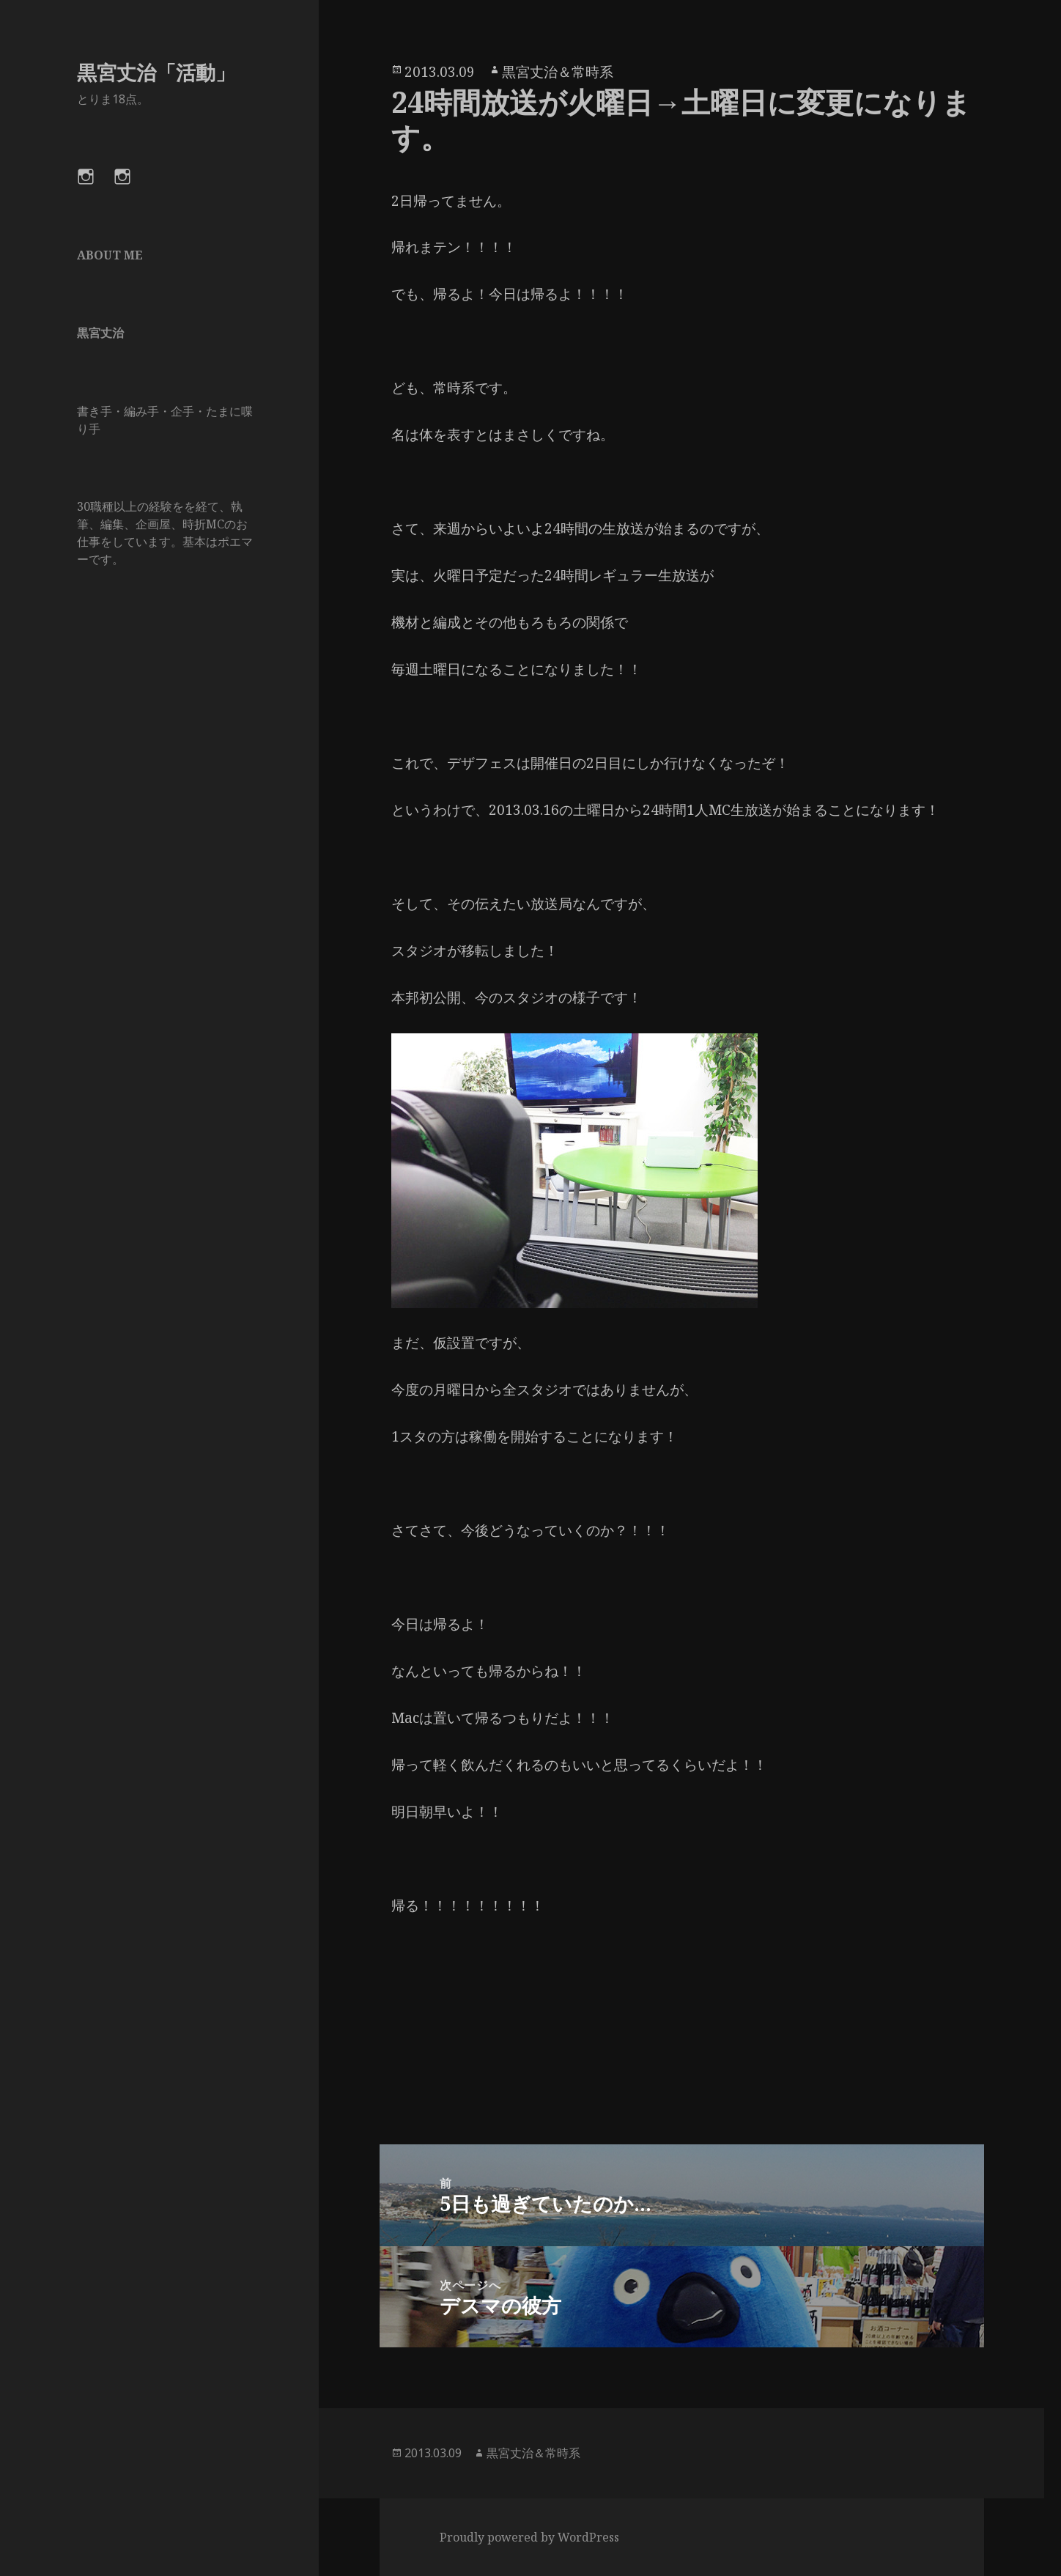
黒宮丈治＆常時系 (557, 71)
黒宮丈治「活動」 (156, 72)
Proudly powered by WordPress (529, 2537)
